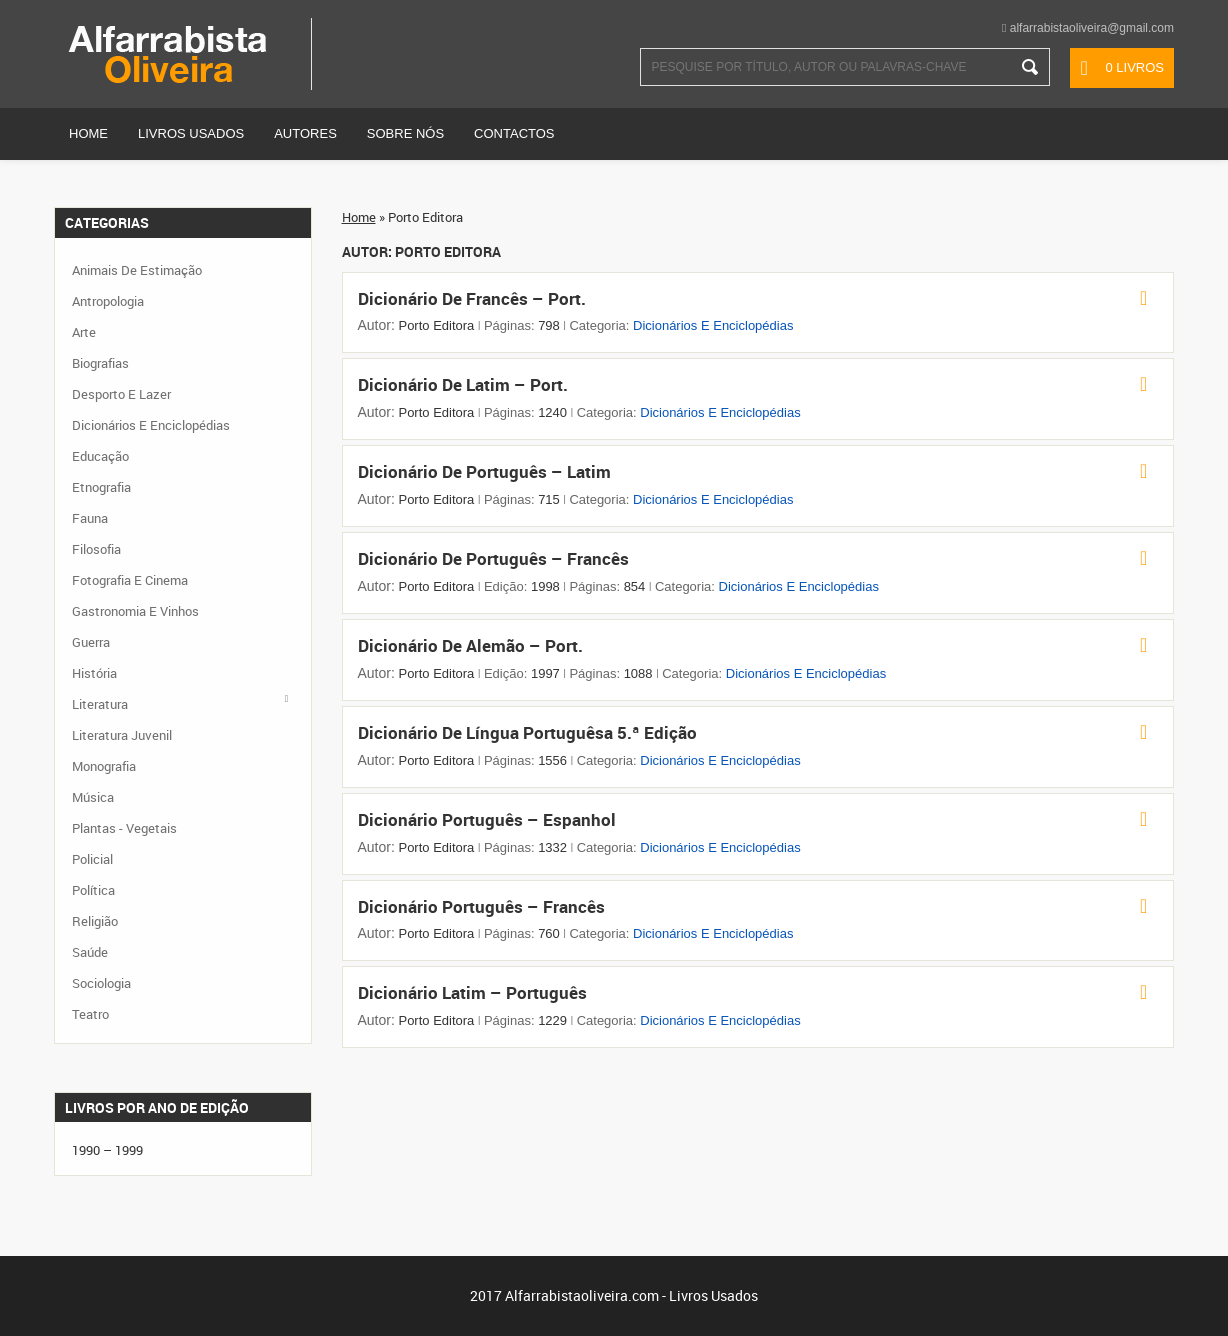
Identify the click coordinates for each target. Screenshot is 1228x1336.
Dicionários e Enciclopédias (713, 325)
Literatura (100, 704)
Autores (305, 133)
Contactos (514, 133)
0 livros (1134, 67)
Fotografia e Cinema (130, 580)
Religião (95, 921)
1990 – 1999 (107, 1150)
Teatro (90, 1014)
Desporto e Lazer (121, 394)
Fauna (90, 518)
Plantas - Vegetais (124, 828)
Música (93, 797)
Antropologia (108, 301)
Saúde (90, 952)
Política (93, 890)
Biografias (100, 363)
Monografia (104, 766)
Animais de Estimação (137, 270)
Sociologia (101, 983)
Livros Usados (191, 133)
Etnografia (101, 487)
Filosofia (96, 549)
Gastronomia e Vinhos (135, 611)
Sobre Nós (405, 133)
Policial (92, 859)
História (94, 673)
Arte (84, 332)
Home (88, 133)
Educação (100, 456)
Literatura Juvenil (122, 735)
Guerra (91, 642)
